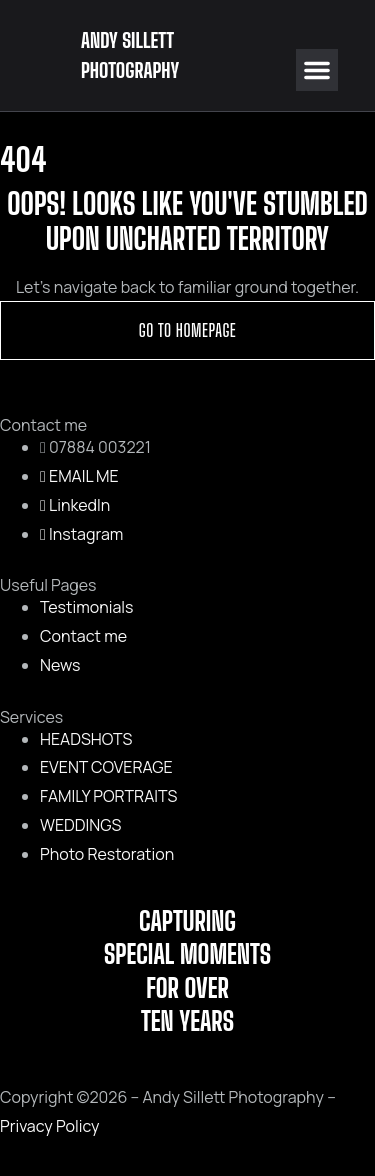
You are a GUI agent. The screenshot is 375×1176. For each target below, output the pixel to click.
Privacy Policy (49, 1126)
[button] (317, 70)
